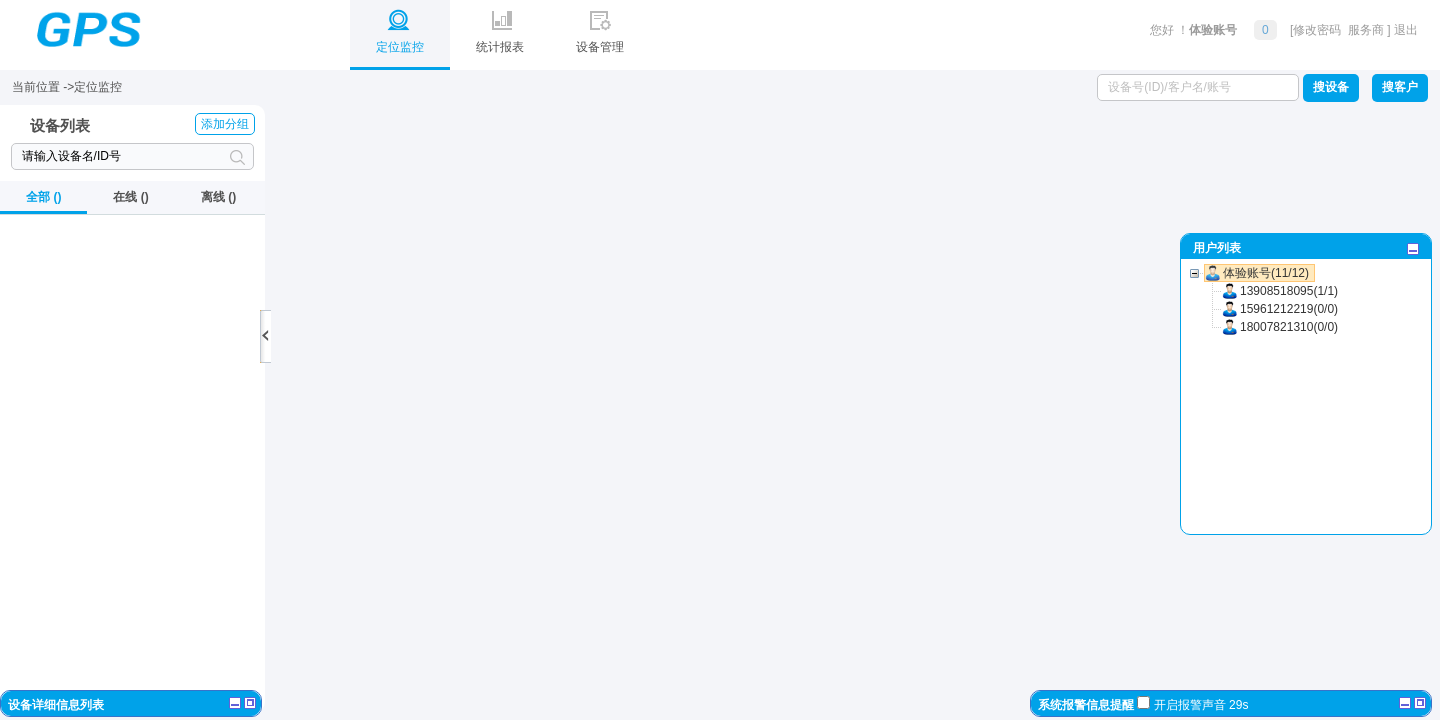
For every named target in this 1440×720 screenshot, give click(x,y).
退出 (1406, 30)
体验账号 (1213, 30)
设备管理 (600, 27)
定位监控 (400, 27)
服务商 (1367, 30)
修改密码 (1317, 30)
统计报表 (500, 27)
